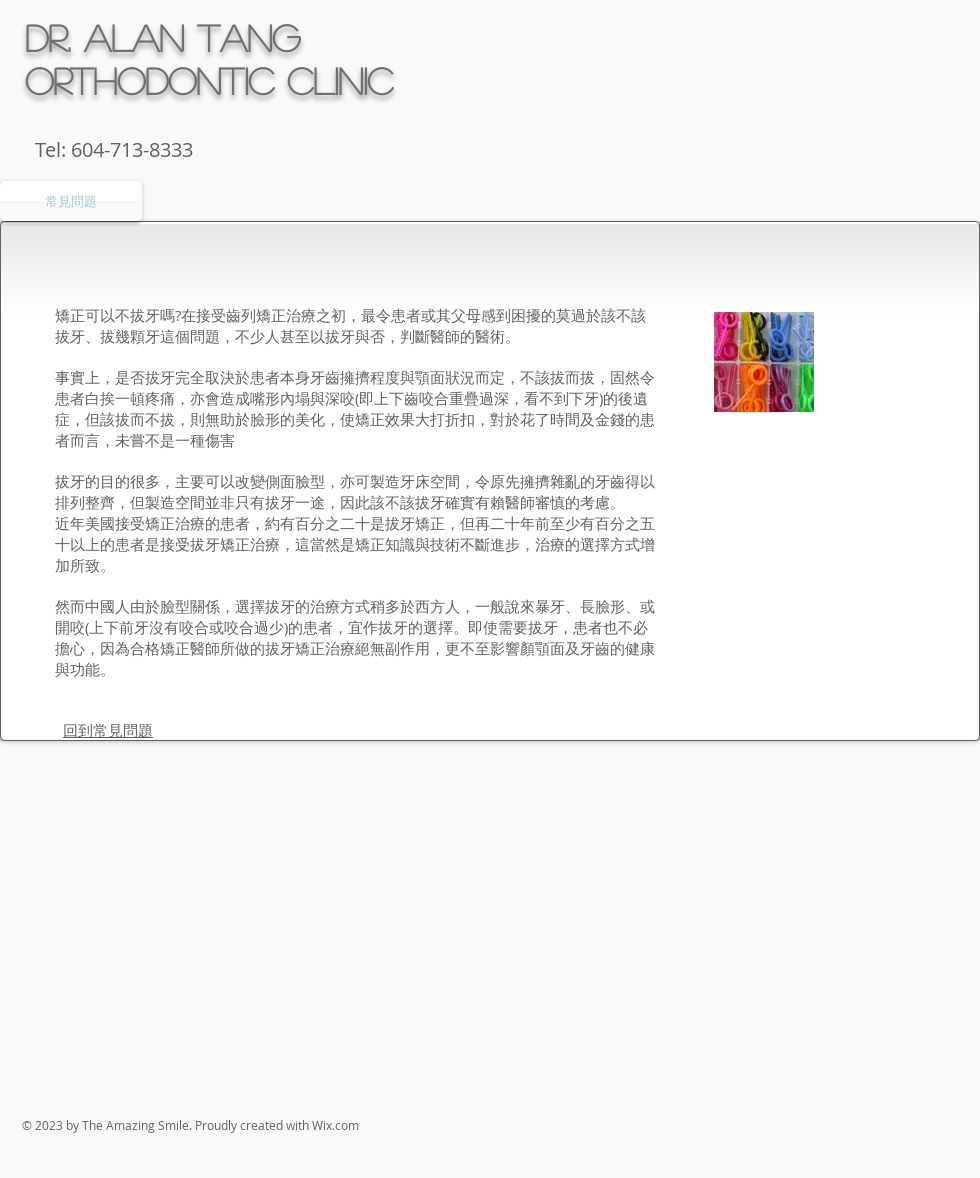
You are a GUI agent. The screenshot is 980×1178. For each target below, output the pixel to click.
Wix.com (335, 1125)
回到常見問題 (108, 730)
